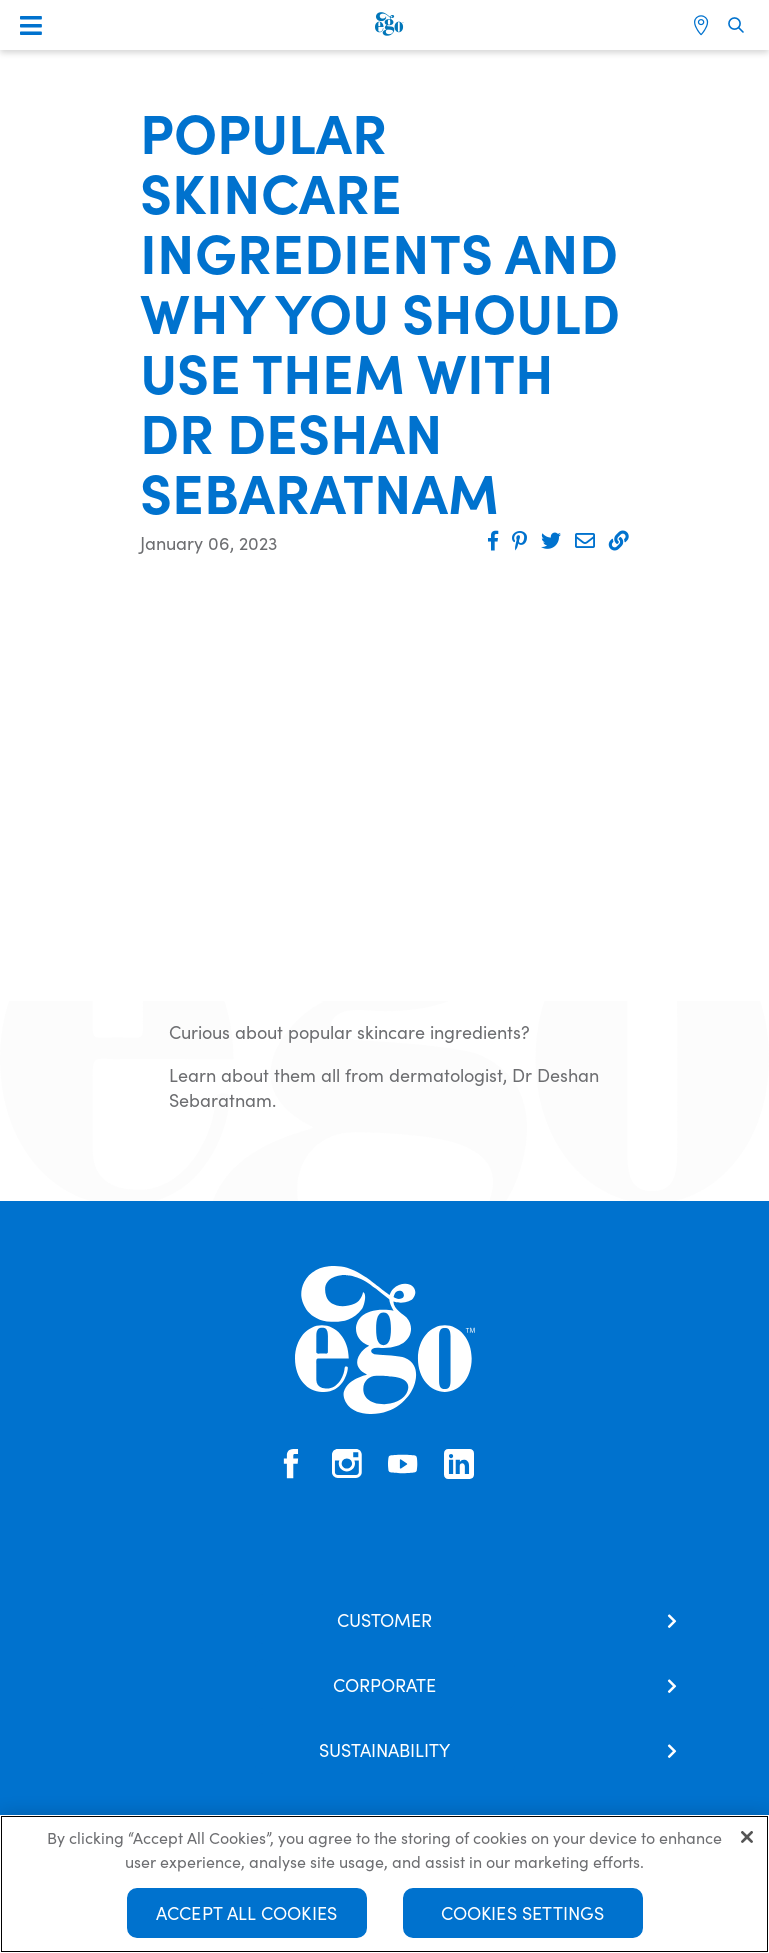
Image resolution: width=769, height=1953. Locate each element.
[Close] (747, 1837)
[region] (384, 1884)
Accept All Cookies (246, 1912)
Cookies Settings (523, 1912)
